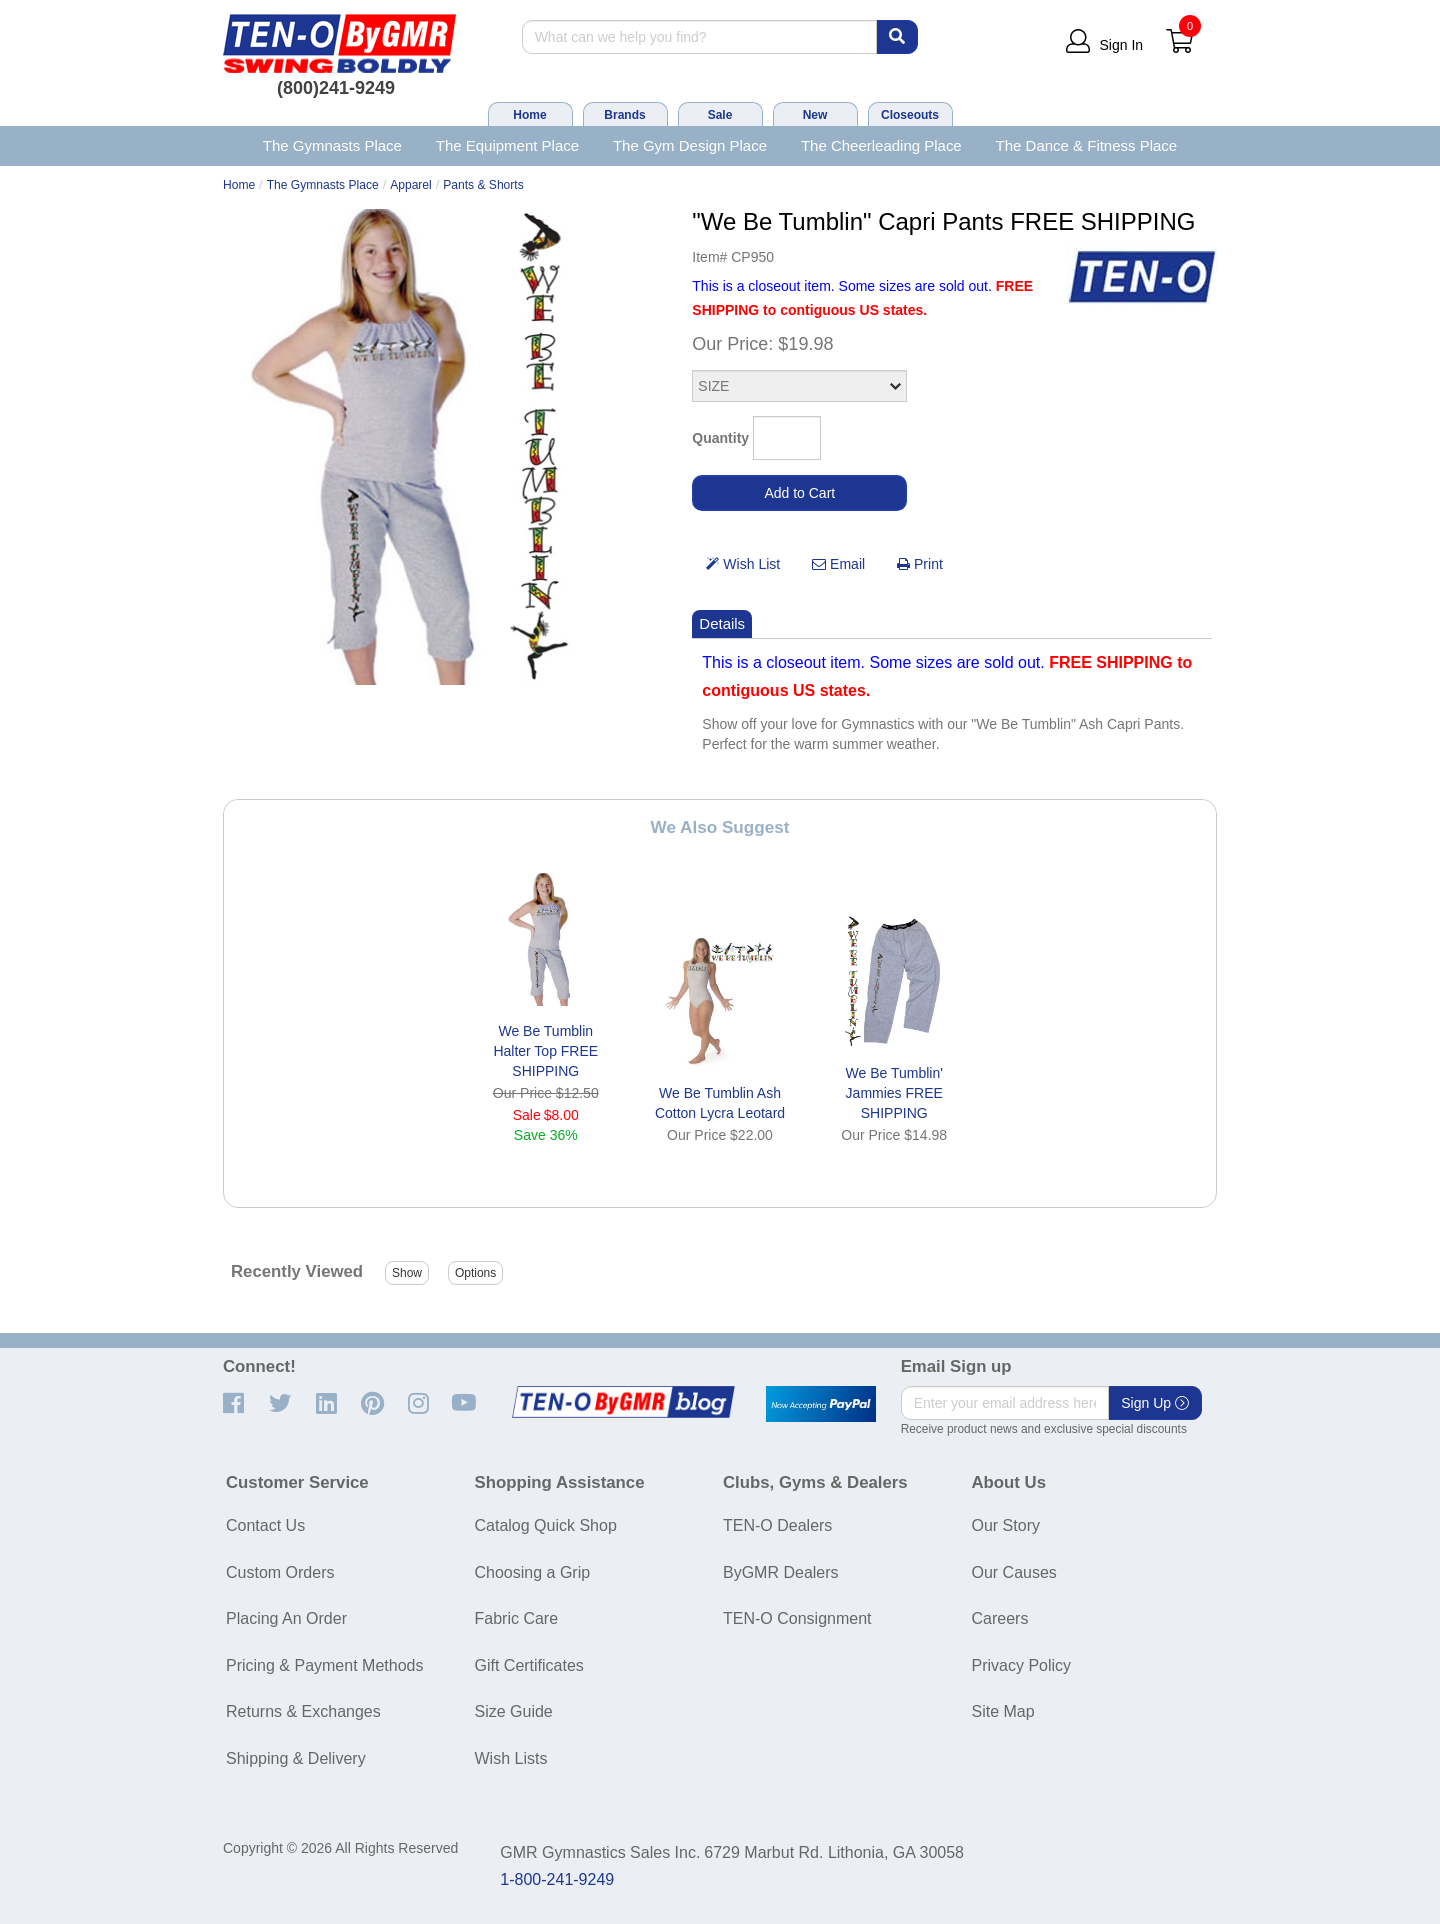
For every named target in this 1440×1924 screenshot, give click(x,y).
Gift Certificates (529, 1665)
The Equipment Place (507, 145)
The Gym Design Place (690, 145)
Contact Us (265, 1525)
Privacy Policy (1022, 1665)
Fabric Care (517, 1618)
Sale (720, 115)
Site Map (1003, 1711)
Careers (1000, 1618)
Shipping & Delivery (296, 1758)
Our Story (1006, 1525)
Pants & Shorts (483, 185)
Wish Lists (511, 1758)
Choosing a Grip (533, 1572)
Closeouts (910, 115)
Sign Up (1155, 1403)
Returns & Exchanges (303, 1711)
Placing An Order (286, 1618)
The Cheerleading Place (881, 145)
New (815, 115)
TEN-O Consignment (797, 1618)
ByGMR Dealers (781, 1572)
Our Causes (1014, 1572)
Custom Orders (280, 1572)
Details (722, 623)
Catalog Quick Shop (546, 1525)
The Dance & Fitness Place (1087, 145)
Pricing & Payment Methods (324, 1665)
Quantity (720, 438)
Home (529, 115)
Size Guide (514, 1711)
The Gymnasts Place (332, 145)
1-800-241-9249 (557, 1879)
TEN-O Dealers (777, 1525)
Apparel (411, 185)
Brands (624, 115)
